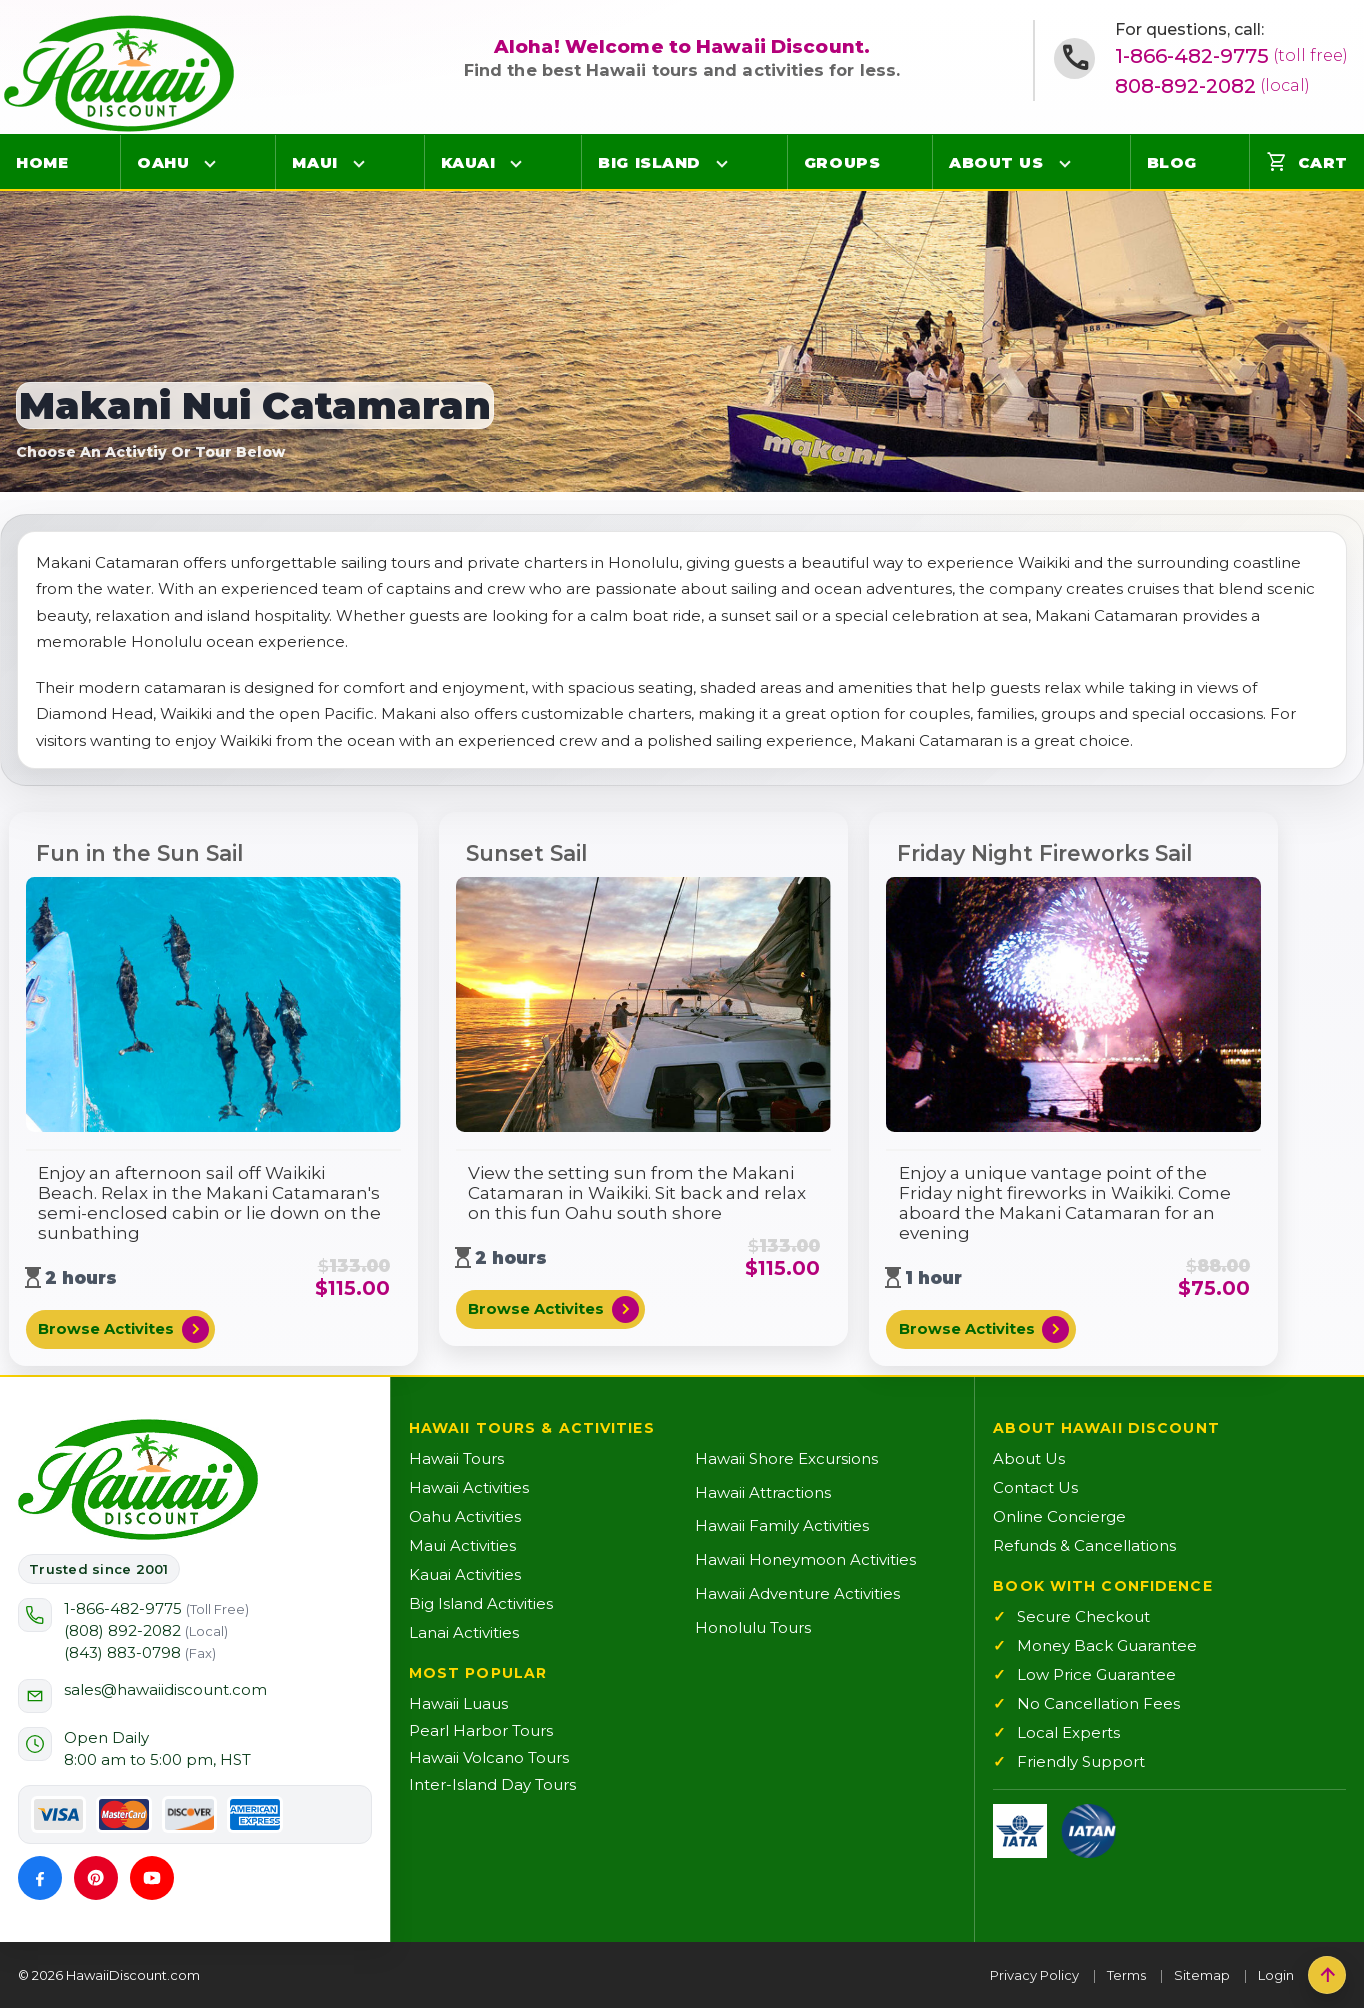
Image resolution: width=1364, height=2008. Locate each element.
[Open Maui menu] (359, 163)
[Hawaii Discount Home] (138, 1480)
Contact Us (1035, 1487)
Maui (314, 162)
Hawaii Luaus (458, 1703)
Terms (1126, 1975)
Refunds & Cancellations (1084, 1545)
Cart (1307, 162)
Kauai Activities (465, 1574)
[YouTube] (152, 1878)
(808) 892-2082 (146, 1630)
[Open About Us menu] (1065, 163)
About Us (996, 162)
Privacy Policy (1034, 1975)
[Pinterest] (96, 1878)
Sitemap (1202, 1975)
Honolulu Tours (753, 1627)
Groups (842, 162)
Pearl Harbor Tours (481, 1730)
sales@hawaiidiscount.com (165, 1689)
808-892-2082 (1212, 86)
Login (1276, 1975)
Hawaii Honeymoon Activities (805, 1559)
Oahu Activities (465, 1516)
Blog (1172, 162)
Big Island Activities (481, 1603)
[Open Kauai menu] (516, 163)
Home (42, 162)
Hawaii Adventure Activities (797, 1593)
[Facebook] (40, 1878)
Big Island (649, 162)
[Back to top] (1327, 1975)
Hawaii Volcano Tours (489, 1757)
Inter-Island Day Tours (492, 1784)
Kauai (468, 162)
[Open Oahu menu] (210, 163)
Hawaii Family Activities (782, 1525)
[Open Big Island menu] (722, 163)
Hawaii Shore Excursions (786, 1458)
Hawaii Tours (456, 1458)
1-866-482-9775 (1231, 56)
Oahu (163, 162)
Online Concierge (1059, 1516)
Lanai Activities (464, 1632)
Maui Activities (462, 1545)
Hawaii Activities (469, 1487)
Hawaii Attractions (763, 1492)
